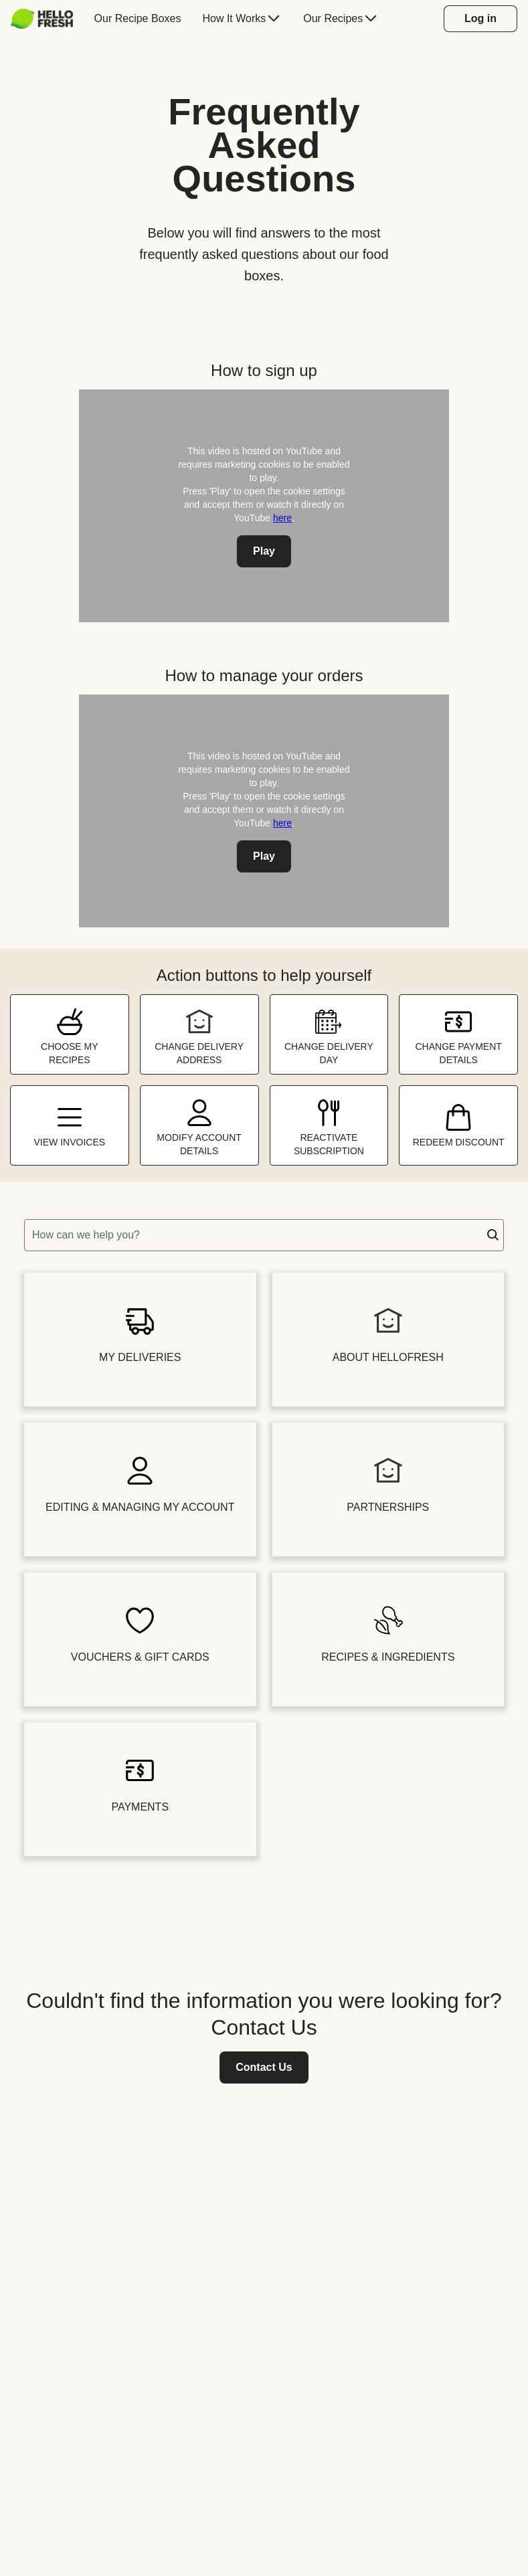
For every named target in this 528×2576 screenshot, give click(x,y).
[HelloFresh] (42, 19)
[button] (493, 1235)
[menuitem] (47, 18)
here (282, 518)
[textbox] (264, 1235)
